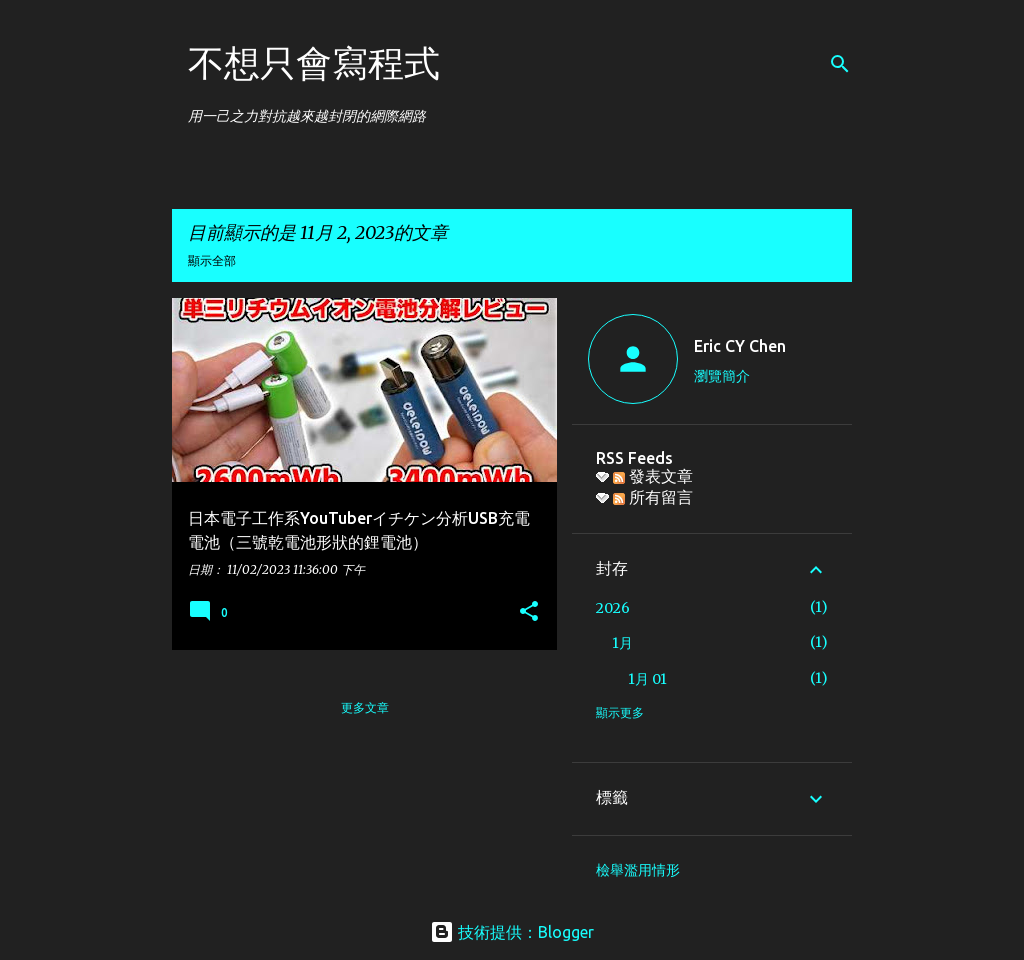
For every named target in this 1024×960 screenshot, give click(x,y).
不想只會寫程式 (314, 62)
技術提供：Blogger (512, 932)
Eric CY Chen (740, 346)
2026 (613, 608)
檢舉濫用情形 (638, 870)
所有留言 (653, 497)
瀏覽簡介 (722, 376)
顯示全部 (212, 260)
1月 (622, 643)
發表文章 (653, 476)
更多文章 (365, 707)
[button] (529, 612)
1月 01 (647, 679)
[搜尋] (840, 64)
